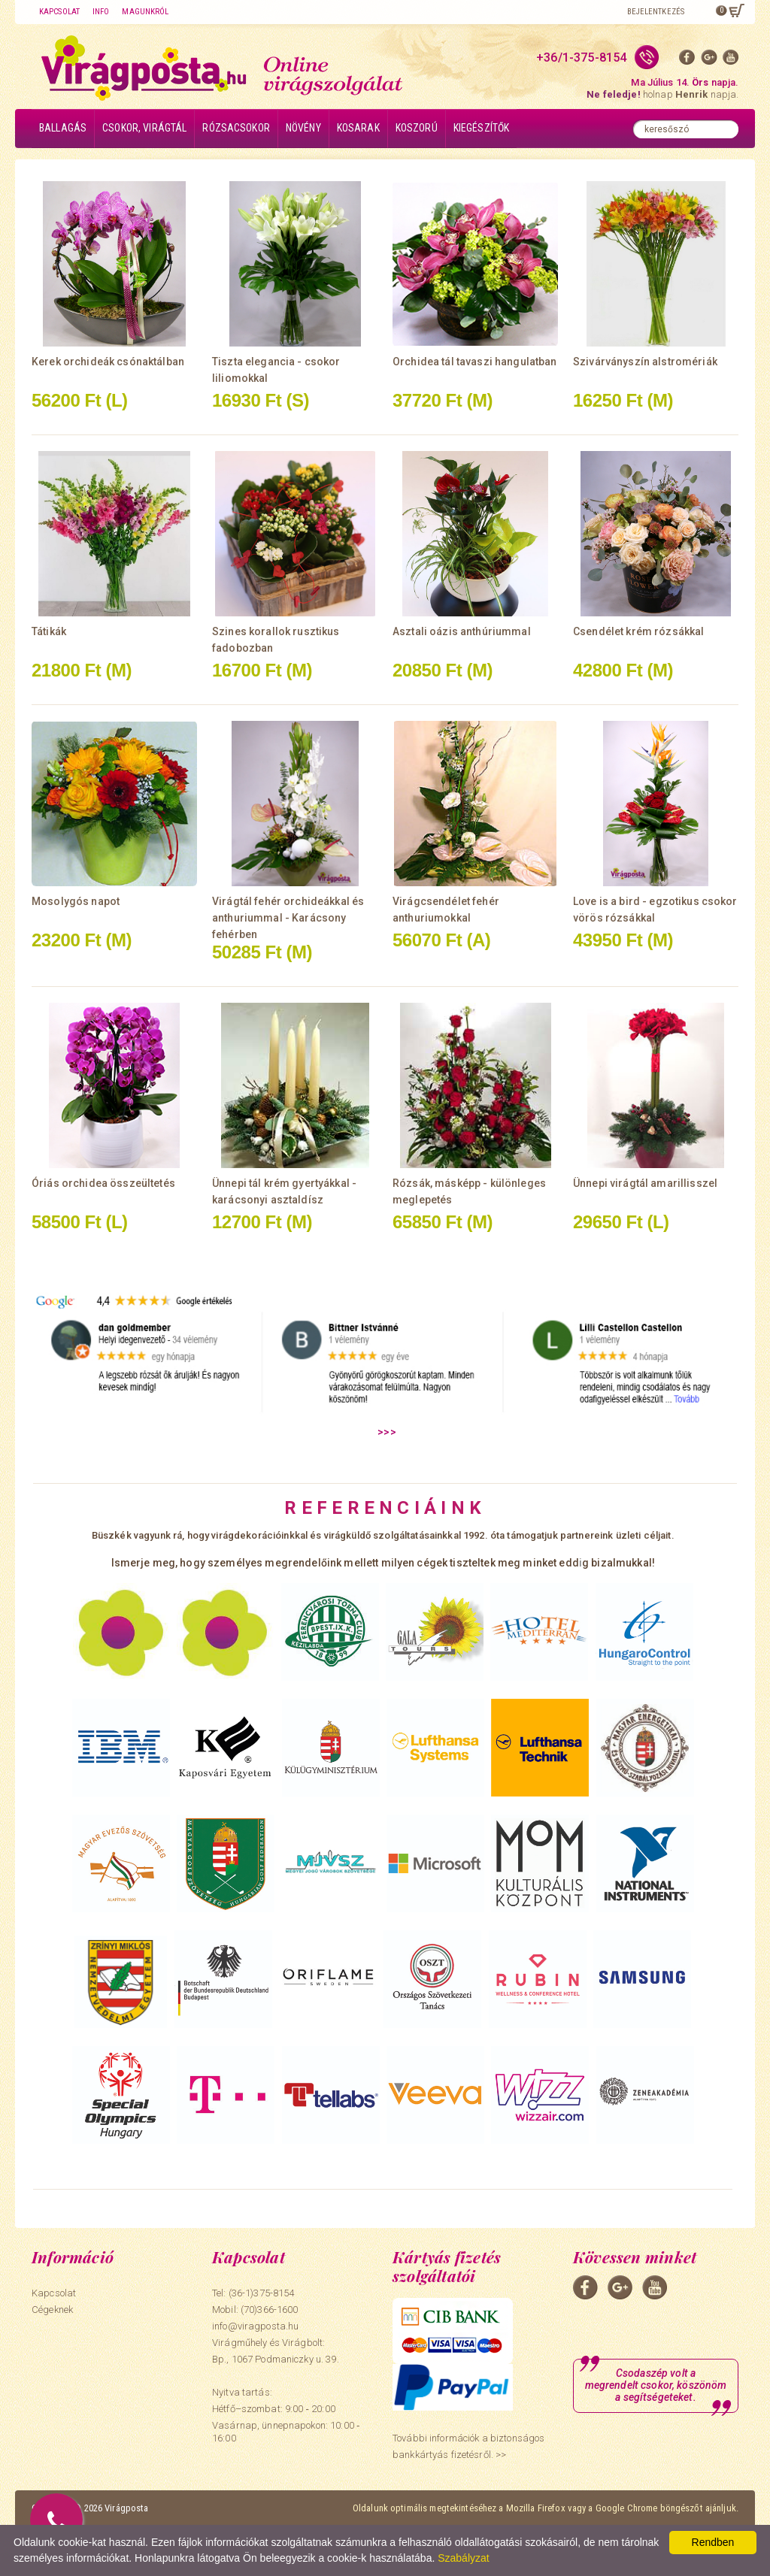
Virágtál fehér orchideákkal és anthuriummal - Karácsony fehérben (288, 917)
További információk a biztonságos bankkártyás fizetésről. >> (468, 2446)
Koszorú (417, 128)
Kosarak (358, 128)
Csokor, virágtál (144, 128)
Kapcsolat (59, 12)
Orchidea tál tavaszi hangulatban (474, 362)
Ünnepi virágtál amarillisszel (645, 1183)
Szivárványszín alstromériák (645, 362)
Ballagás (62, 128)
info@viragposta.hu (255, 2326)
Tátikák (49, 631)
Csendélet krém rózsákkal (638, 631)
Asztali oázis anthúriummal (462, 631)
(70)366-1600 (270, 2309)
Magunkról (145, 12)
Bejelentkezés (655, 12)
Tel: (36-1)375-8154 (253, 2293)
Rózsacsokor (236, 128)
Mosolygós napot (76, 901)
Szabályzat (463, 2558)
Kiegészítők (481, 128)
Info (100, 12)
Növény (303, 128)
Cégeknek (52, 2309)
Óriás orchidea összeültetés (103, 1183)
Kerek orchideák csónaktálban (108, 362)
